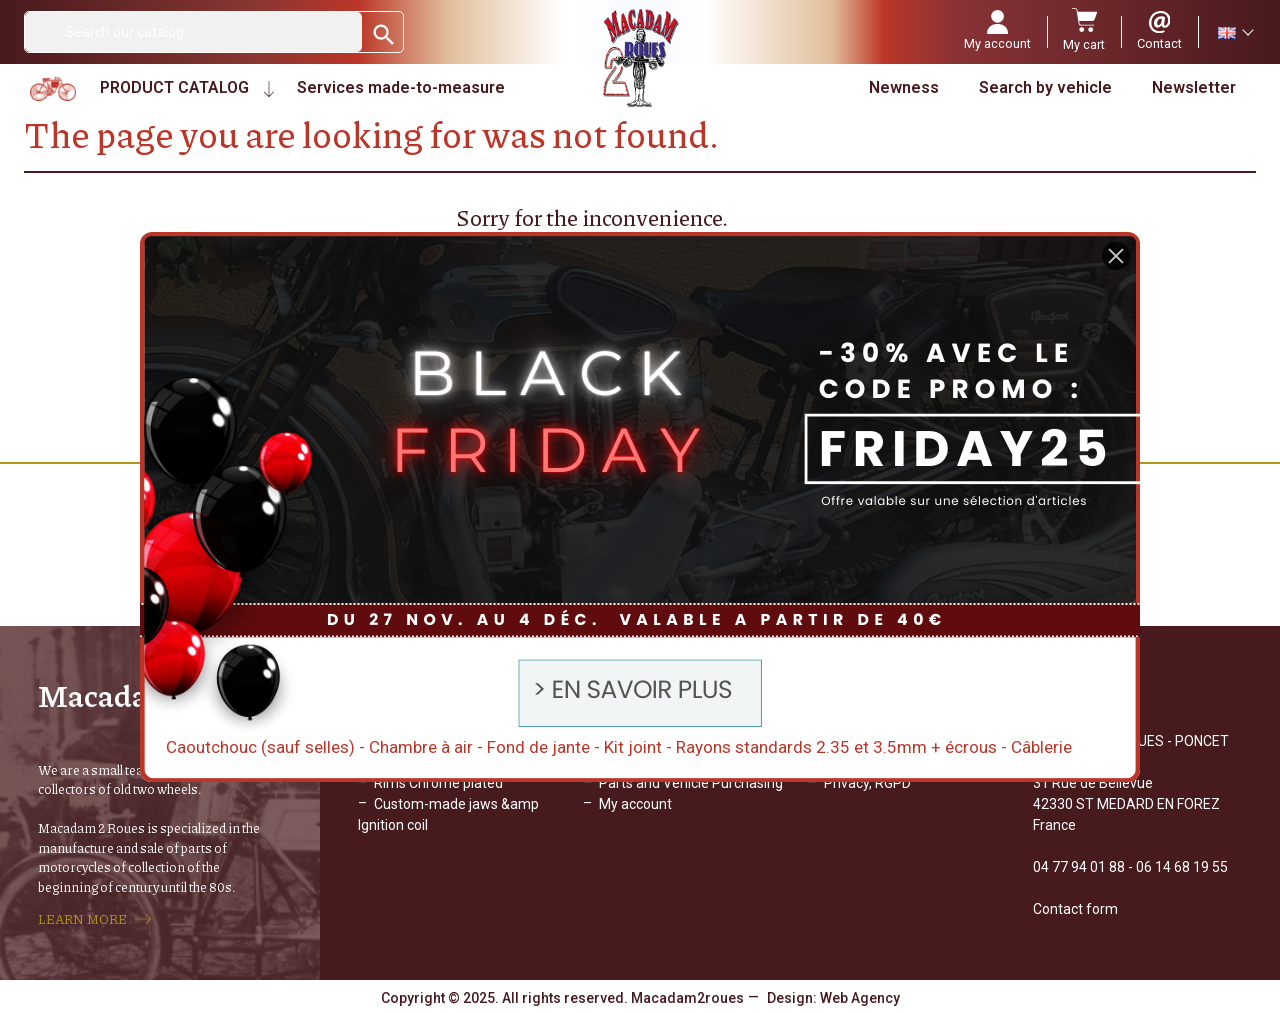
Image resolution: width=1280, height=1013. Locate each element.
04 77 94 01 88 (1079, 867)
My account (635, 804)
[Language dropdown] (1235, 32)
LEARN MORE (82, 919)
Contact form (1075, 909)
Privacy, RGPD (867, 783)
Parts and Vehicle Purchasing (691, 783)
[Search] (193, 32)
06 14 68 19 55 (1182, 867)
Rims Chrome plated (438, 783)
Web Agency (860, 998)
